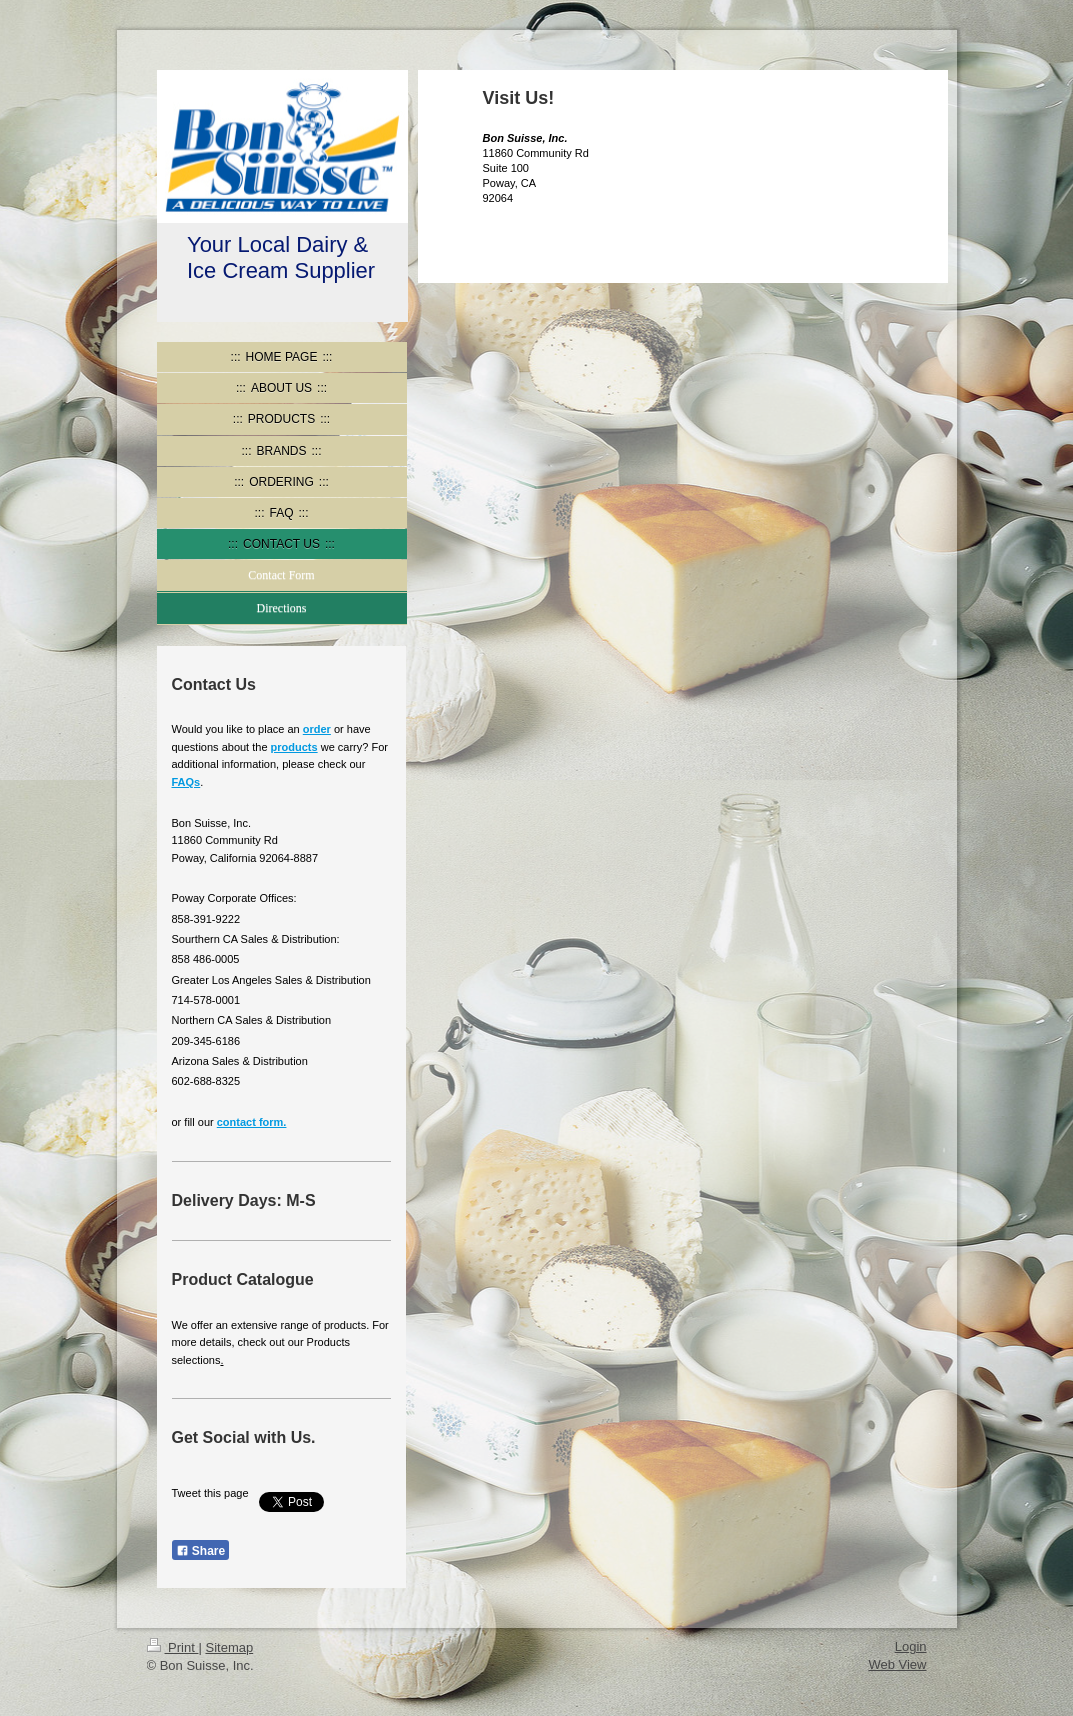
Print (173, 1647)
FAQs (186, 782)
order (317, 729)
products (294, 747)
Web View (897, 1664)
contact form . (252, 1122)
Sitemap (229, 1647)
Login (911, 1646)
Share (201, 1551)
